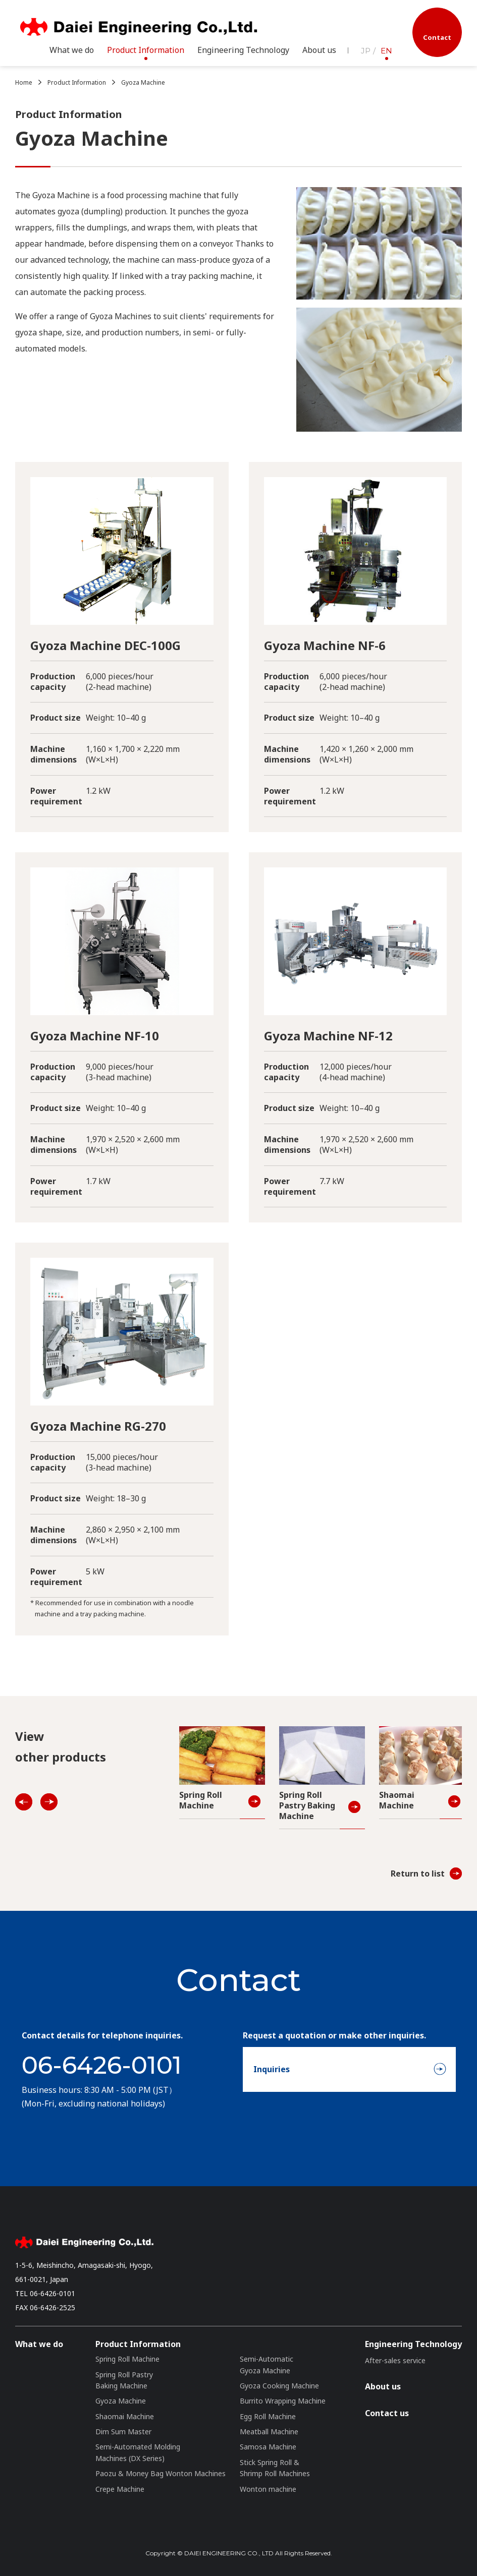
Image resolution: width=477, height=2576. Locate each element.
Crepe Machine (119, 2489)
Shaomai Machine (124, 2416)
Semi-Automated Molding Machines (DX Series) (137, 2452)
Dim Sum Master (123, 2431)
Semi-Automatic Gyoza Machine (266, 2364)
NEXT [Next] (50, 1803)
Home (23, 82)
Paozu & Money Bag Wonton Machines (160, 2473)
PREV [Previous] (25, 1803)
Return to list (418, 1873)
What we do (71, 49)
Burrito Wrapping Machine (283, 2401)
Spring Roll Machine (127, 2359)
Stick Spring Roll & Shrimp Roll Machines (275, 2467)
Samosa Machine (268, 2446)
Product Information (76, 82)
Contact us (387, 2413)
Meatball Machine (269, 2431)
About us (319, 49)
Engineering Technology (413, 2344)
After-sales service (395, 2360)
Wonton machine (268, 2489)
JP (365, 50)
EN (386, 50)
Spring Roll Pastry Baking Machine (124, 2380)
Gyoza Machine (143, 82)
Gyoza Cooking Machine (279, 2385)
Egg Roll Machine (268, 2416)
